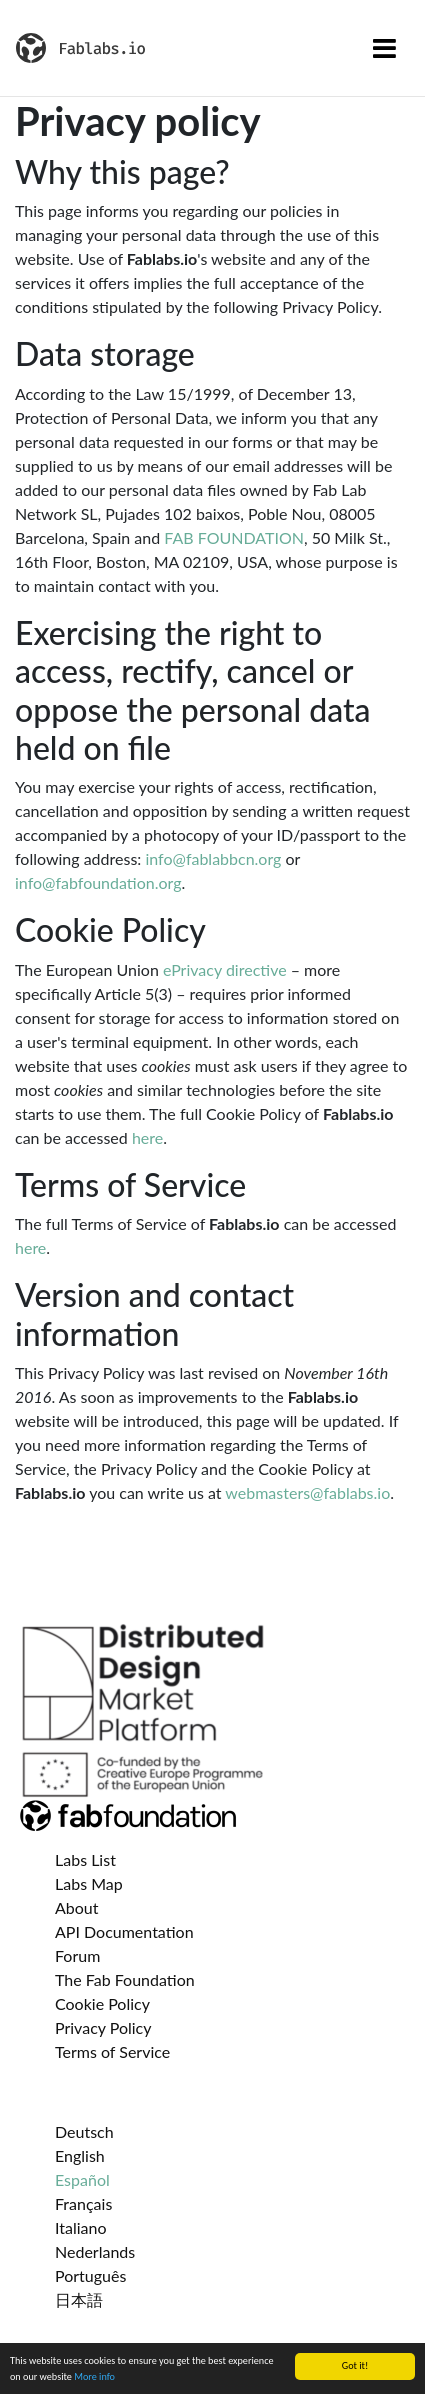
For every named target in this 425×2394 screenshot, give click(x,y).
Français (83, 2203)
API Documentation (124, 1931)
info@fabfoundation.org (98, 882)
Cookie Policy (102, 2003)
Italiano (81, 2227)
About (77, 1907)
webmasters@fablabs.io (307, 1492)
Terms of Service (112, 2051)
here (147, 1137)
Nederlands (95, 2251)
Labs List (85, 1859)
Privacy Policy (103, 2027)
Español (82, 2179)
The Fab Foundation (125, 1979)
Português (90, 2275)
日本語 (79, 2299)
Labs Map (89, 1883)
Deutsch (84, 2131)
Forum (77, 1955)
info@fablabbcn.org (213, 858)
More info (94, 2376)
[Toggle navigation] (384, 48)
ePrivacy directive (225, 969)
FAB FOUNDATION (234, 537)
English (80, 2155)
